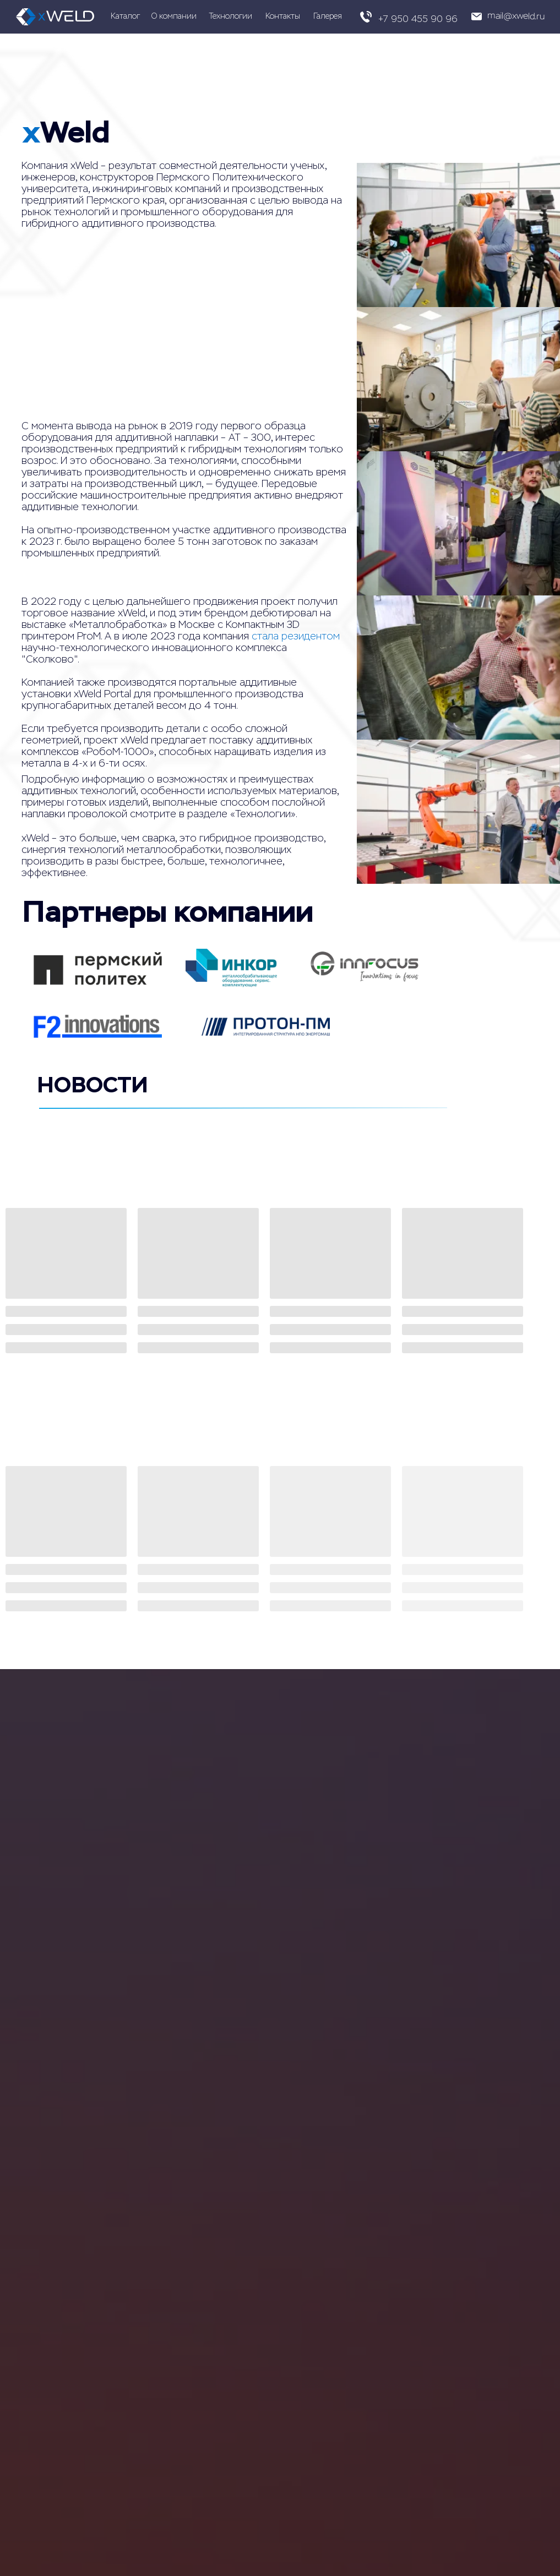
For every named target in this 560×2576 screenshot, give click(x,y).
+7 (383, 19)
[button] (504, 16)
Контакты (282, 16)
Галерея (327, 16)
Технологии (230, 16)
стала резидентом (296, 636)
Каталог (125, 16)
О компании (174, 16)
